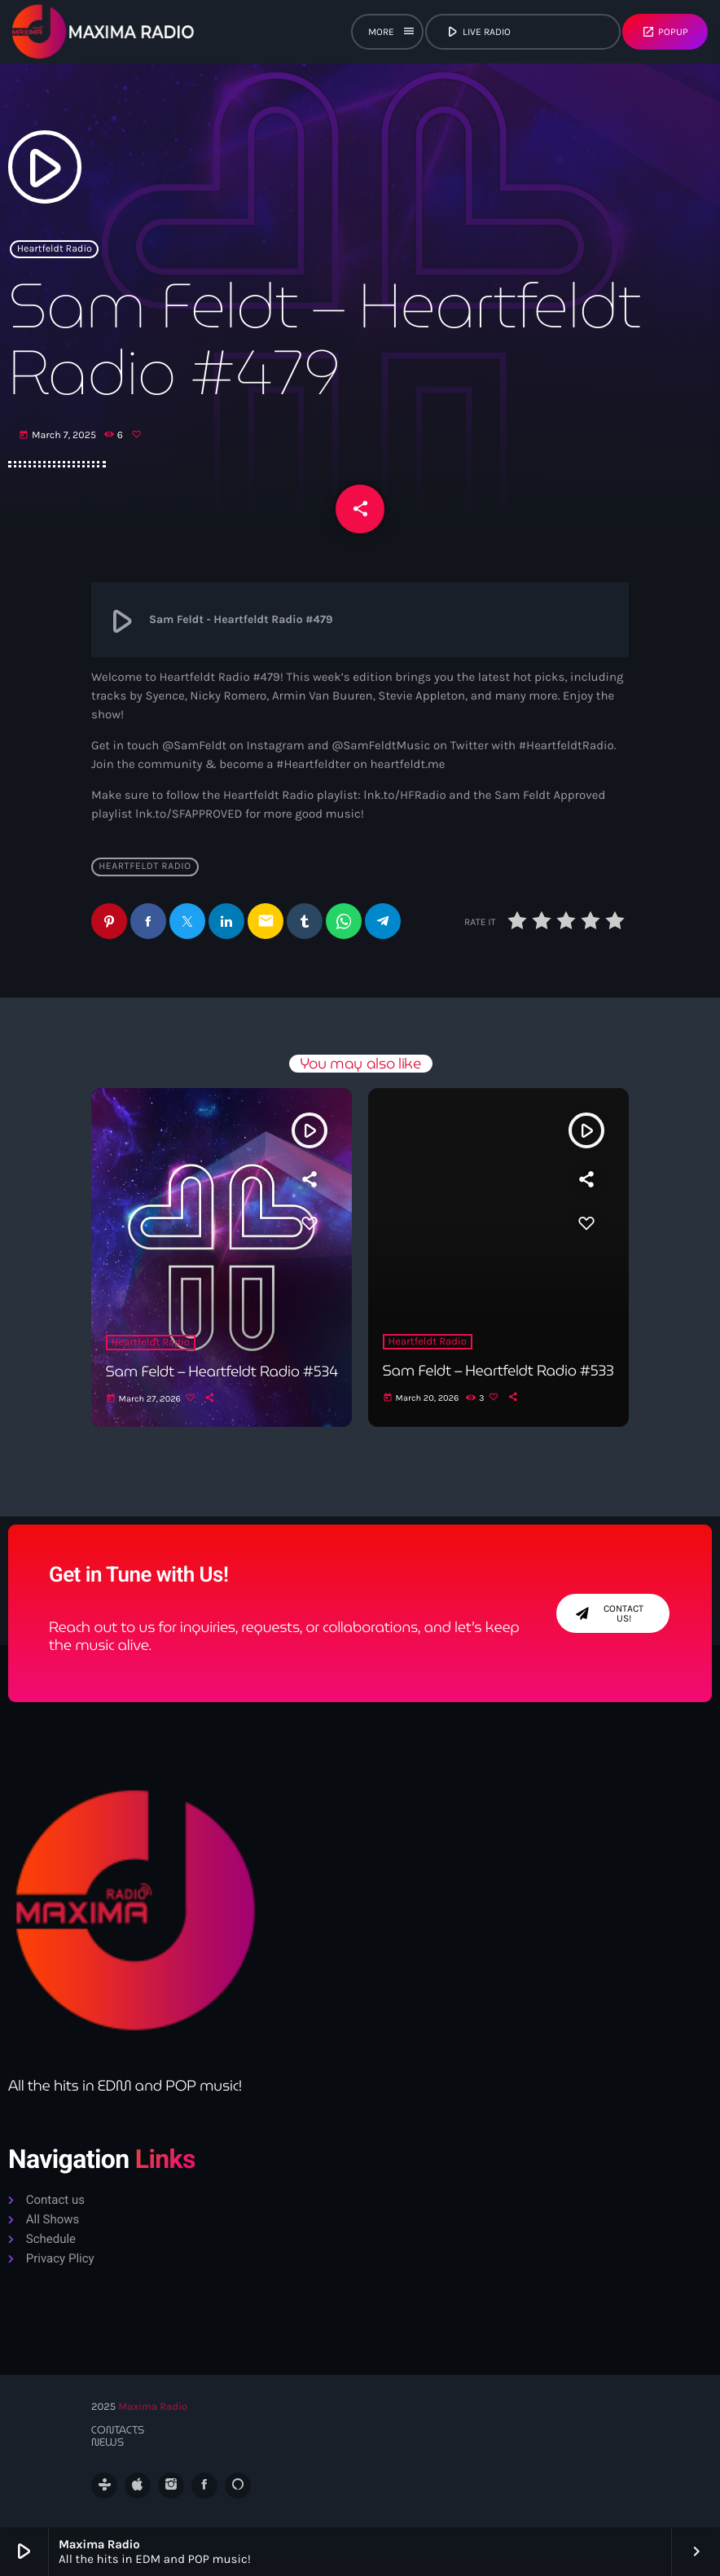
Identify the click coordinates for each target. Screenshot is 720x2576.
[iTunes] (138, 2486)
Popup (665, 31)
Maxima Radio (152, 2407)
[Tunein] (104, 2486)
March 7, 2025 (59, 435)
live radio (521, 32)
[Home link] (103, 31)
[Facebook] (204, 2486)
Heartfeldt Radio (54, 249)
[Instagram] (171, 2486)
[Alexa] (238, 2486)
